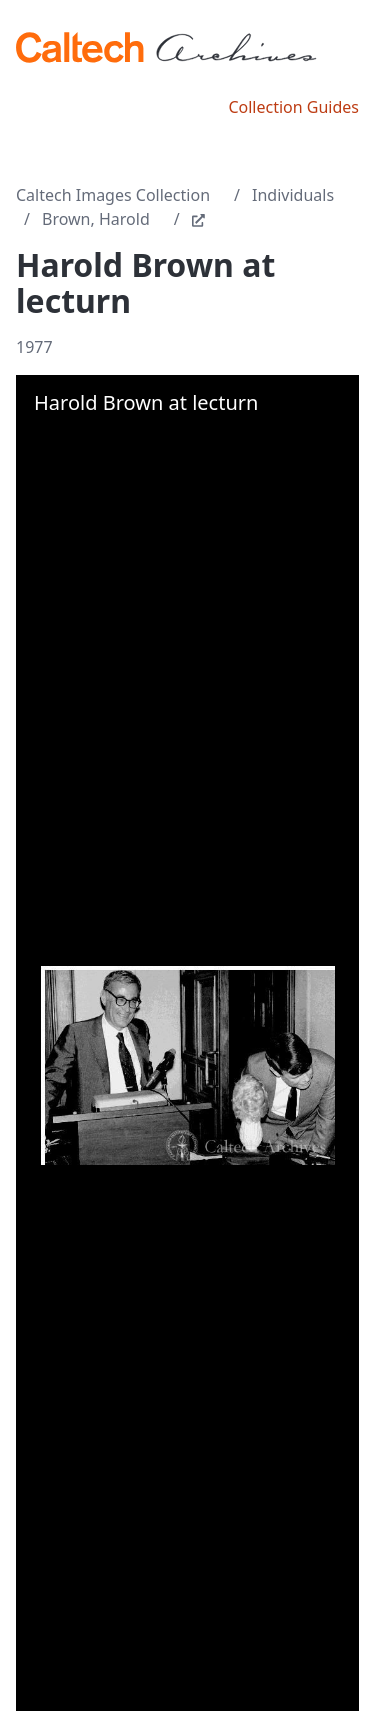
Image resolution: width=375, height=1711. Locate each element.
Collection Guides (293, 107)
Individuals (293, 195)
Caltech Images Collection (113, 195)
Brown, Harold (96, 219)
